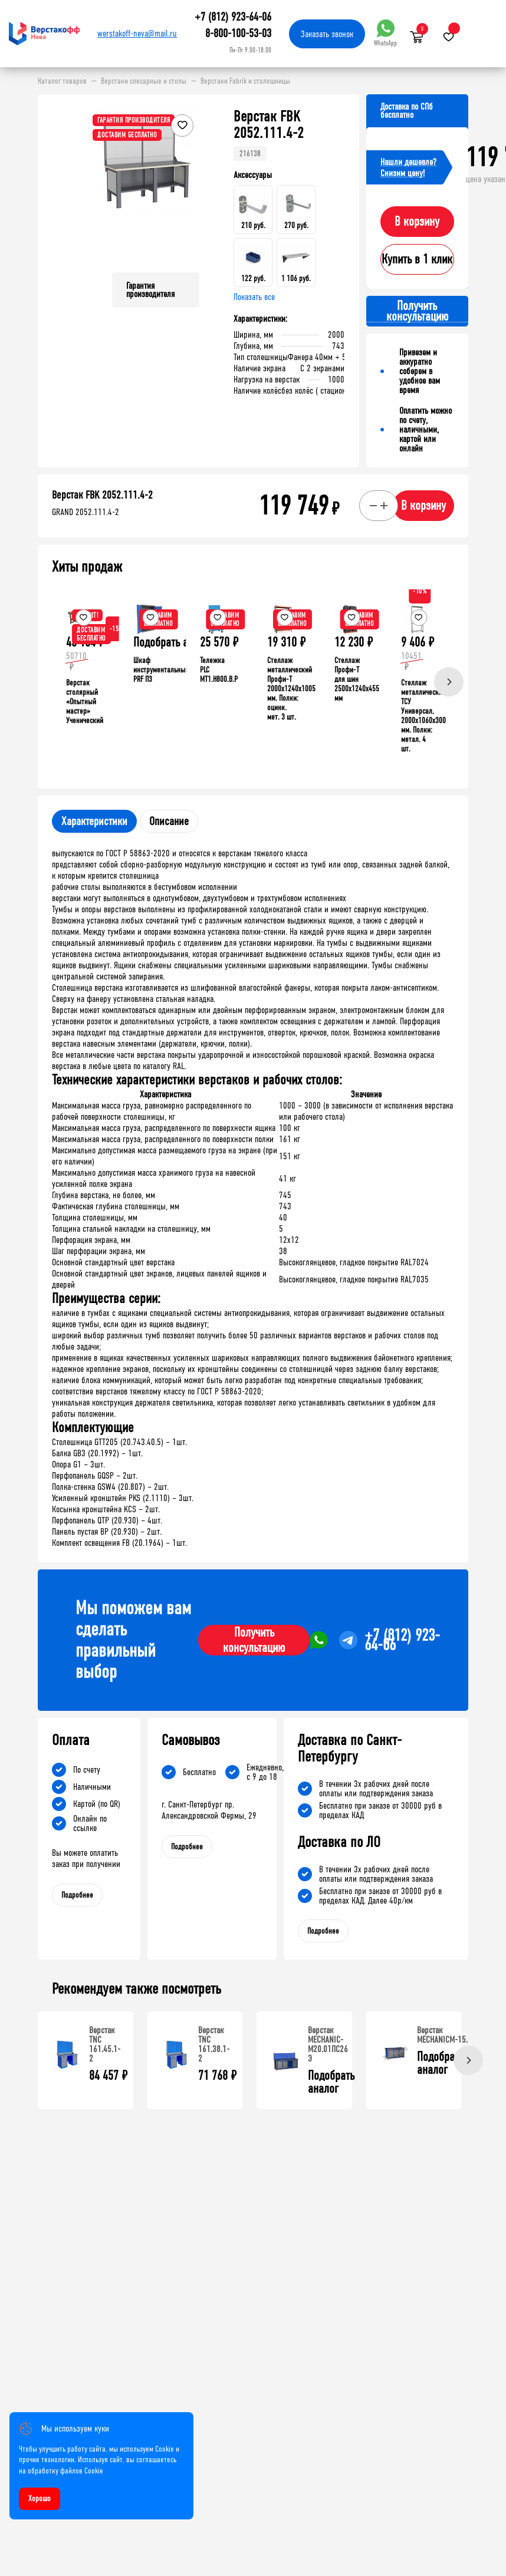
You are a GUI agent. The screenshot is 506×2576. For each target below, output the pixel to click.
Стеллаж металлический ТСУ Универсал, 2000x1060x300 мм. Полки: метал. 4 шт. (423, 716)
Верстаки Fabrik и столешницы (245, 81)
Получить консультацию (254, 1640)
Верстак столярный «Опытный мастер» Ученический (84, 701)
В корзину (417, 221)
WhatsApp (385, 33)
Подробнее (77, 1895)
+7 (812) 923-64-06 (233, 16)
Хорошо (39, 2498)
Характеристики (94, 821)
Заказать (327, 33)
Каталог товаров (62, 81)
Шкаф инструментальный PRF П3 (161, 669)
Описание (169, 821)
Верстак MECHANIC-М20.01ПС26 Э (328, 2044)
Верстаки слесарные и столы (143, 81)
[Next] (449, 682)
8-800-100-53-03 (238, 33)
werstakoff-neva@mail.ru (137, 33)
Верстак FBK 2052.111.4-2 (102, 495)
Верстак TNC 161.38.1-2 (213, 2044)
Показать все (254, 296)
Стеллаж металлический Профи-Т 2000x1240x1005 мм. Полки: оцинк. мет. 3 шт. (291, 688)
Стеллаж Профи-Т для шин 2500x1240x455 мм (356, 679)
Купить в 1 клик (417, 259)
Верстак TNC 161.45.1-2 (104, 2044)
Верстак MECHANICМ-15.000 (448, 2034)
